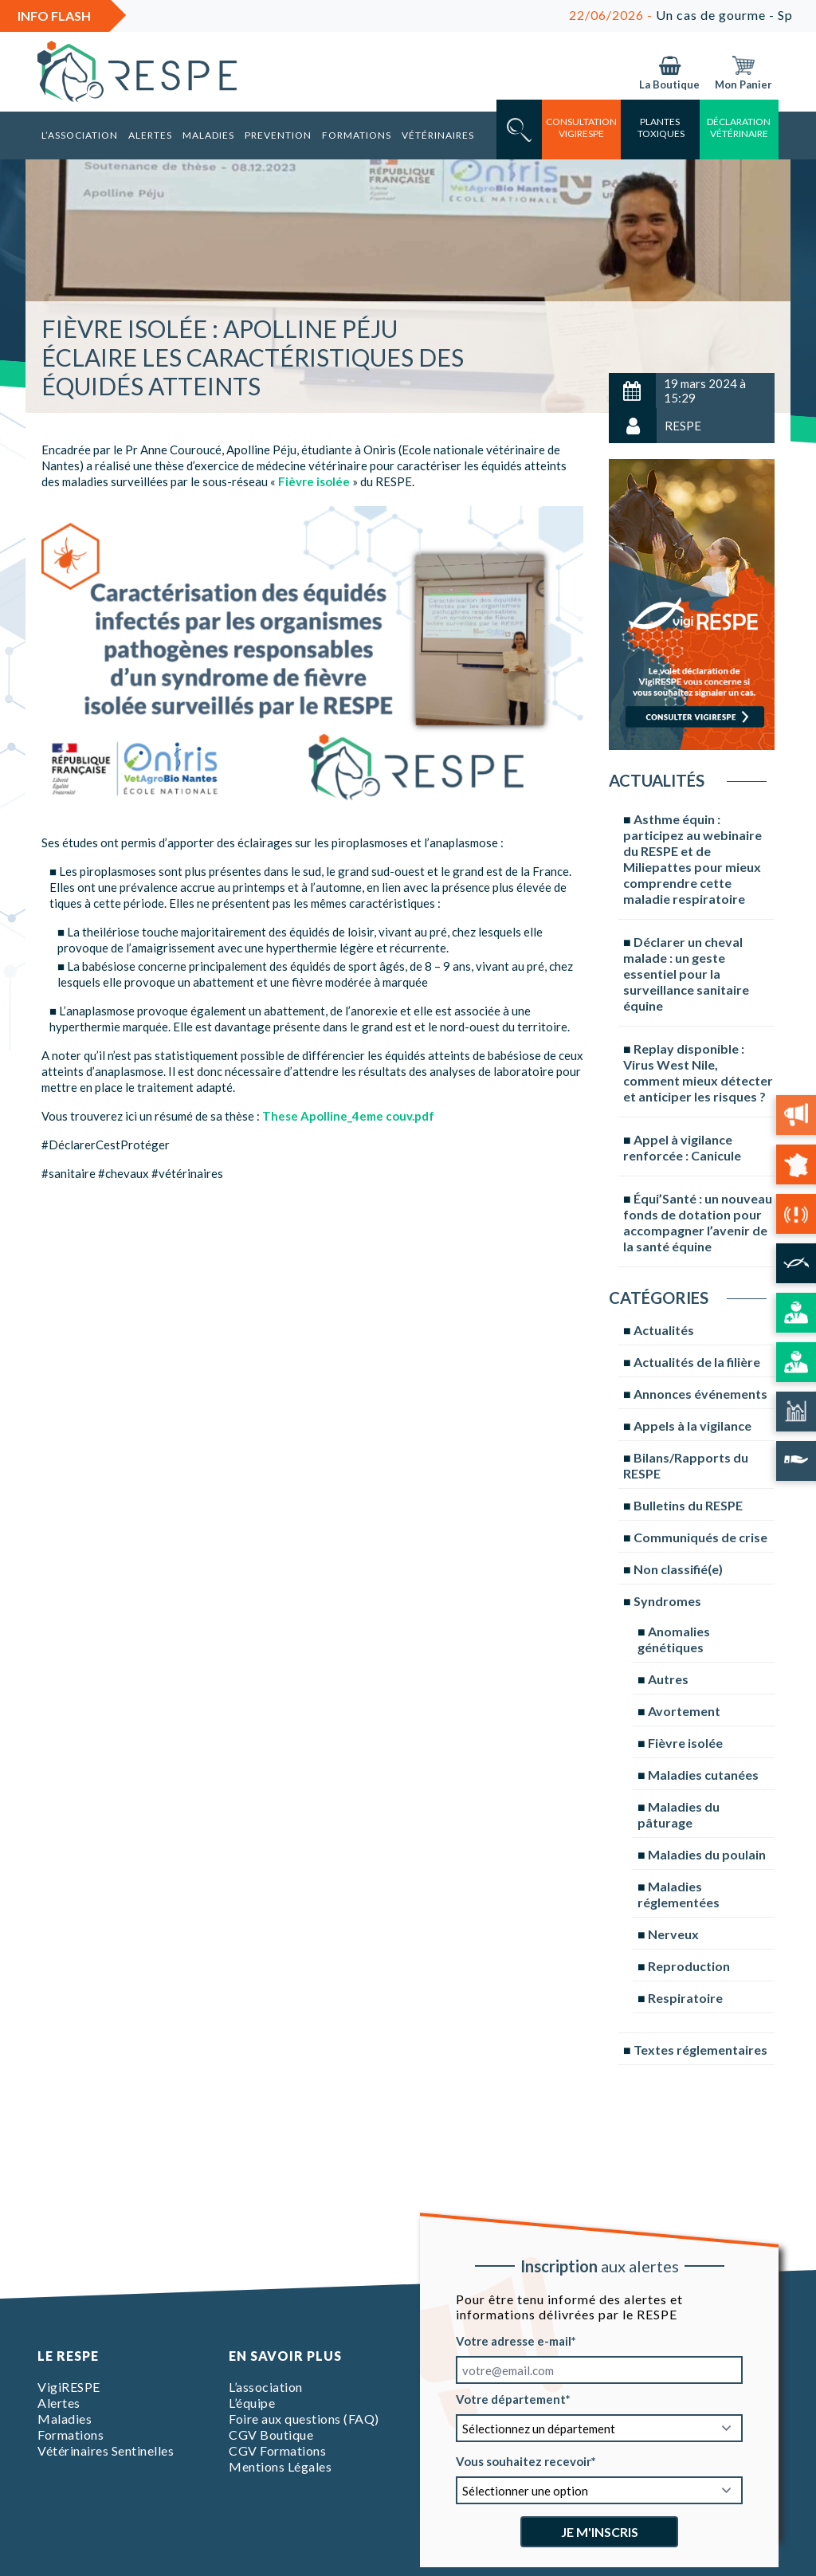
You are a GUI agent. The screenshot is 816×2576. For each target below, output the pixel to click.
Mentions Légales (280, 2466)
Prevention (278, 135)
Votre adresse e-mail (513, 2341)
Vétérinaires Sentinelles (105, 2450)
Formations (356, 135)
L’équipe (252, 2402)
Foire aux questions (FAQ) (304, 2418)
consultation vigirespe (581, 127)
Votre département (511, 2399)
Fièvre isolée (314, 481)
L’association (79, 135)
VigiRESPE (68, 2386)
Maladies (208, 135)
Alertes (150, 135)
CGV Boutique (271, 2434)
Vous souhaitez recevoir (523, 2461)
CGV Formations (277, 2450)
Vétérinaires (438, 135)
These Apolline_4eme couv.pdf (348, 1116)
